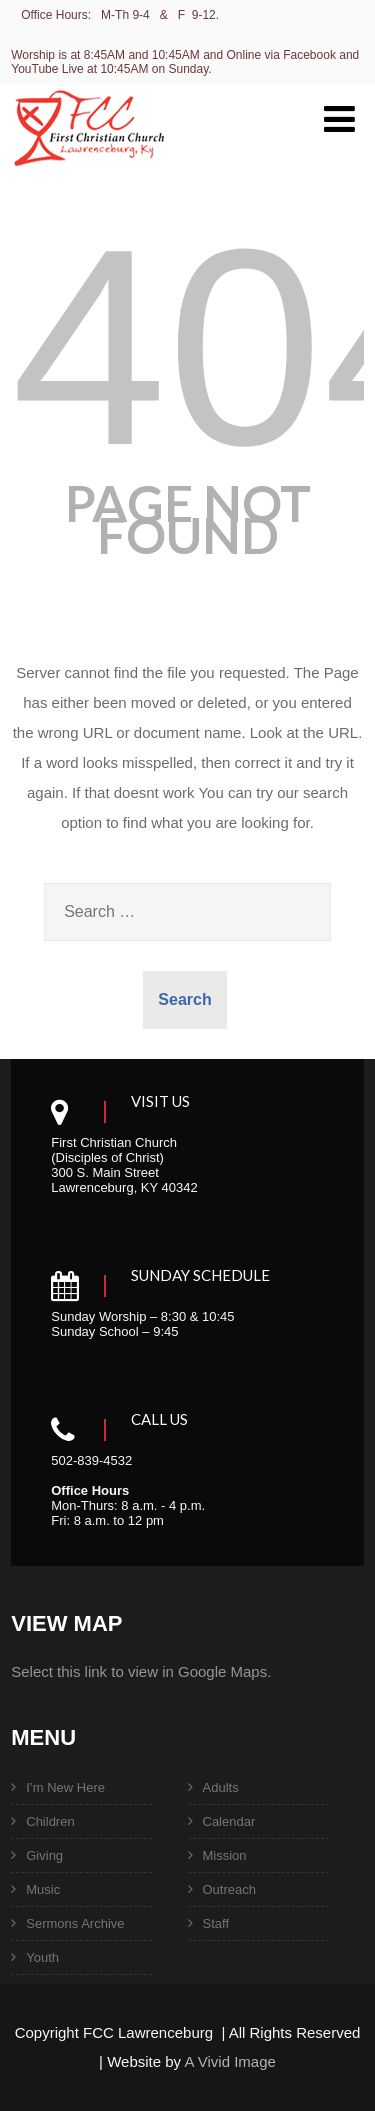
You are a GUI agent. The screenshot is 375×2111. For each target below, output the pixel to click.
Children (50, 1821)
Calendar (229, 1821)
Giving (44, 1855)
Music (43, 1889)
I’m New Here (65, 1787)
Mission (225, 1855)
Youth (42, 1957)
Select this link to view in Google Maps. (141, 1671)
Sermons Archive (75, 1923)
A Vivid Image (229, 2061)
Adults (221, 1787)
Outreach (229, 1889)
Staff (216, 1923)
